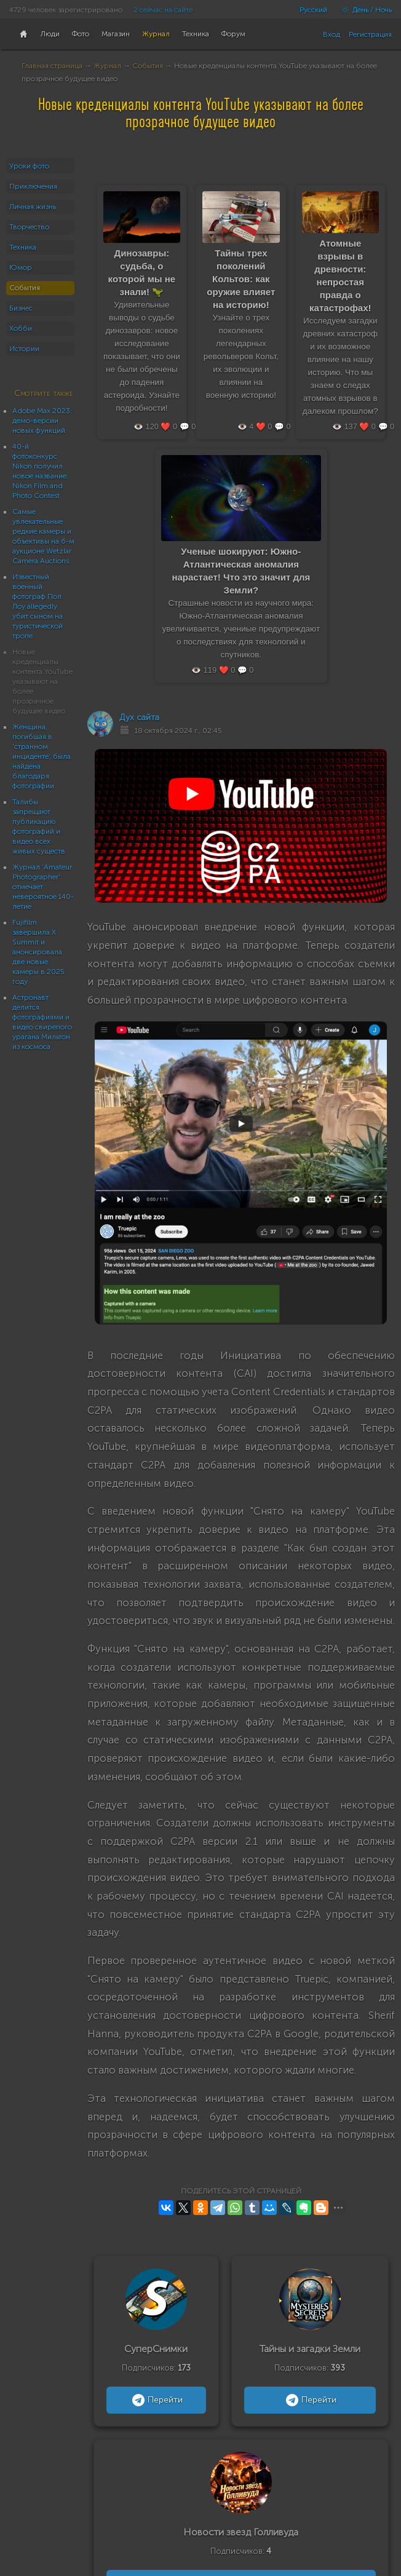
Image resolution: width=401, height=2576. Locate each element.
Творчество (29, 227)
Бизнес (21, 308)
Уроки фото (29, 166)
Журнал (107, 65)
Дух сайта (139, 717)
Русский (313, 10)
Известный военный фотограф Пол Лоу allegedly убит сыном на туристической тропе (37, 606)
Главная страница (52, 65)
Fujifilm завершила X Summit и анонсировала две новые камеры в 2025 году (38, 952)
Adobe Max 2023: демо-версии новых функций (42, 420)
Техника (22, 247)
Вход (331, 34)
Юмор (20, 267)
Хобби (20, 328)
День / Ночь (363, 10)
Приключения (33, 186)
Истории (24, 348)
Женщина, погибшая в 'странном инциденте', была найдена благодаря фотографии (41, 756)
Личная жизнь (32, 206)
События (147, 65)
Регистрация (370, 34)
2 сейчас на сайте (163, 10)
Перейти (156, 2400)
